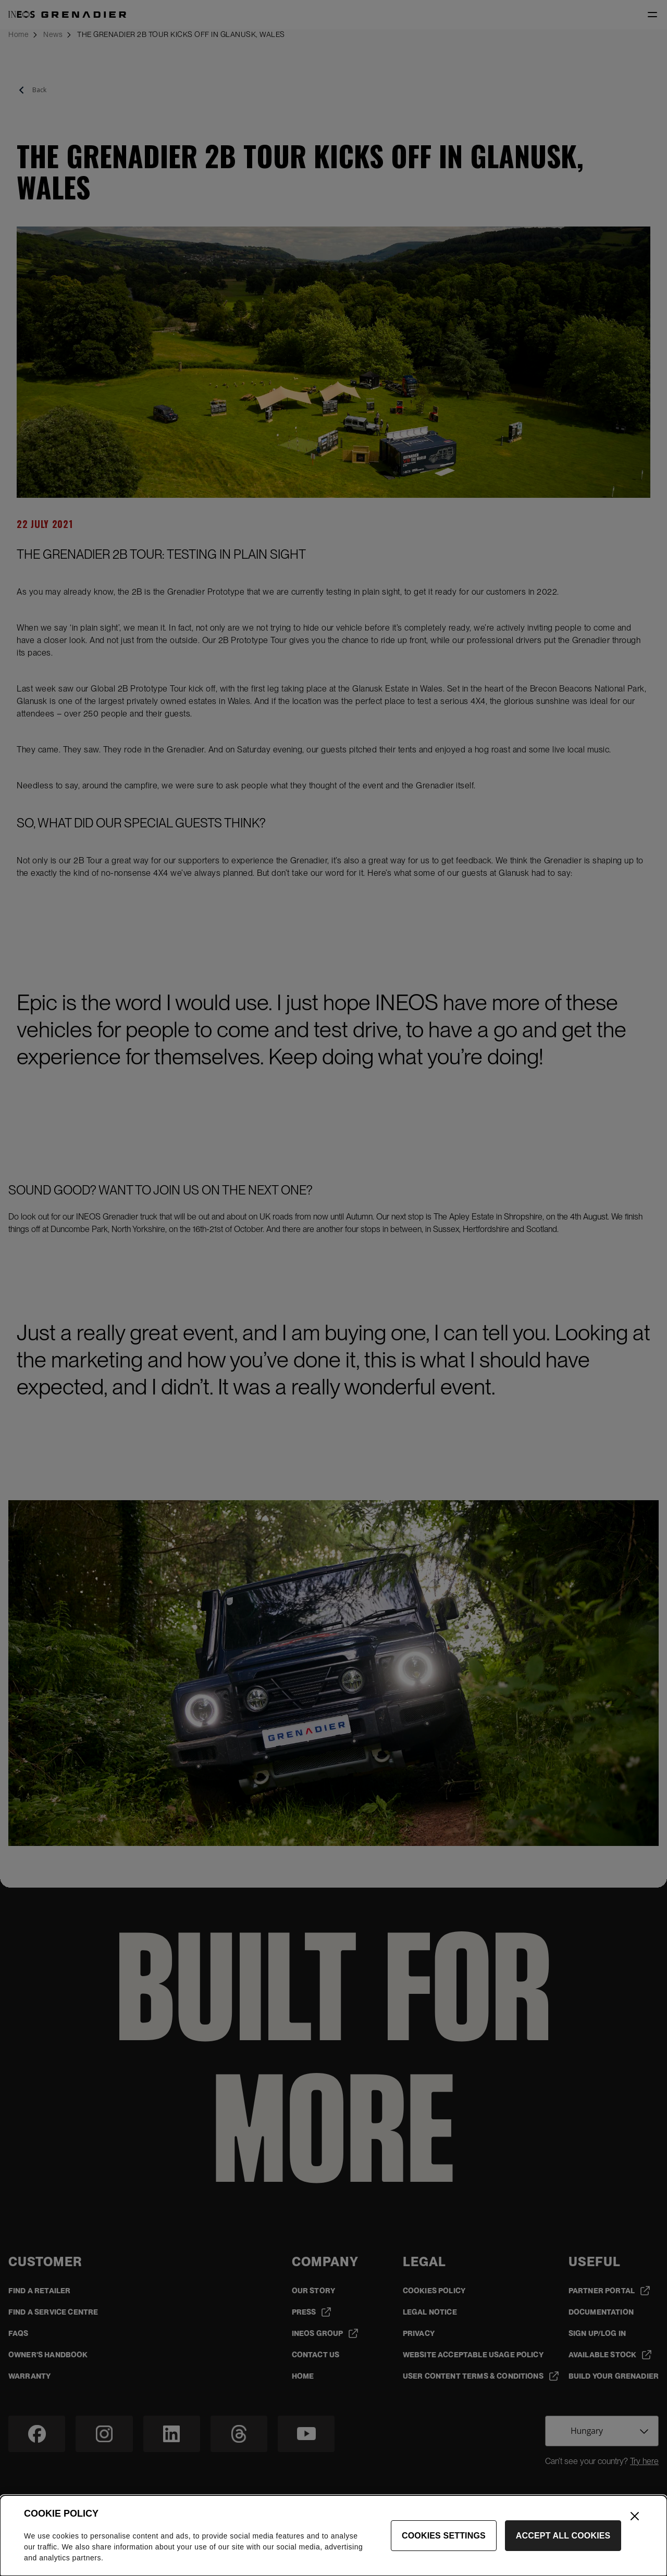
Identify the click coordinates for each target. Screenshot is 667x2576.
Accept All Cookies (563, 2541)
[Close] (634, 2522)
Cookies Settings (444, 2541)
